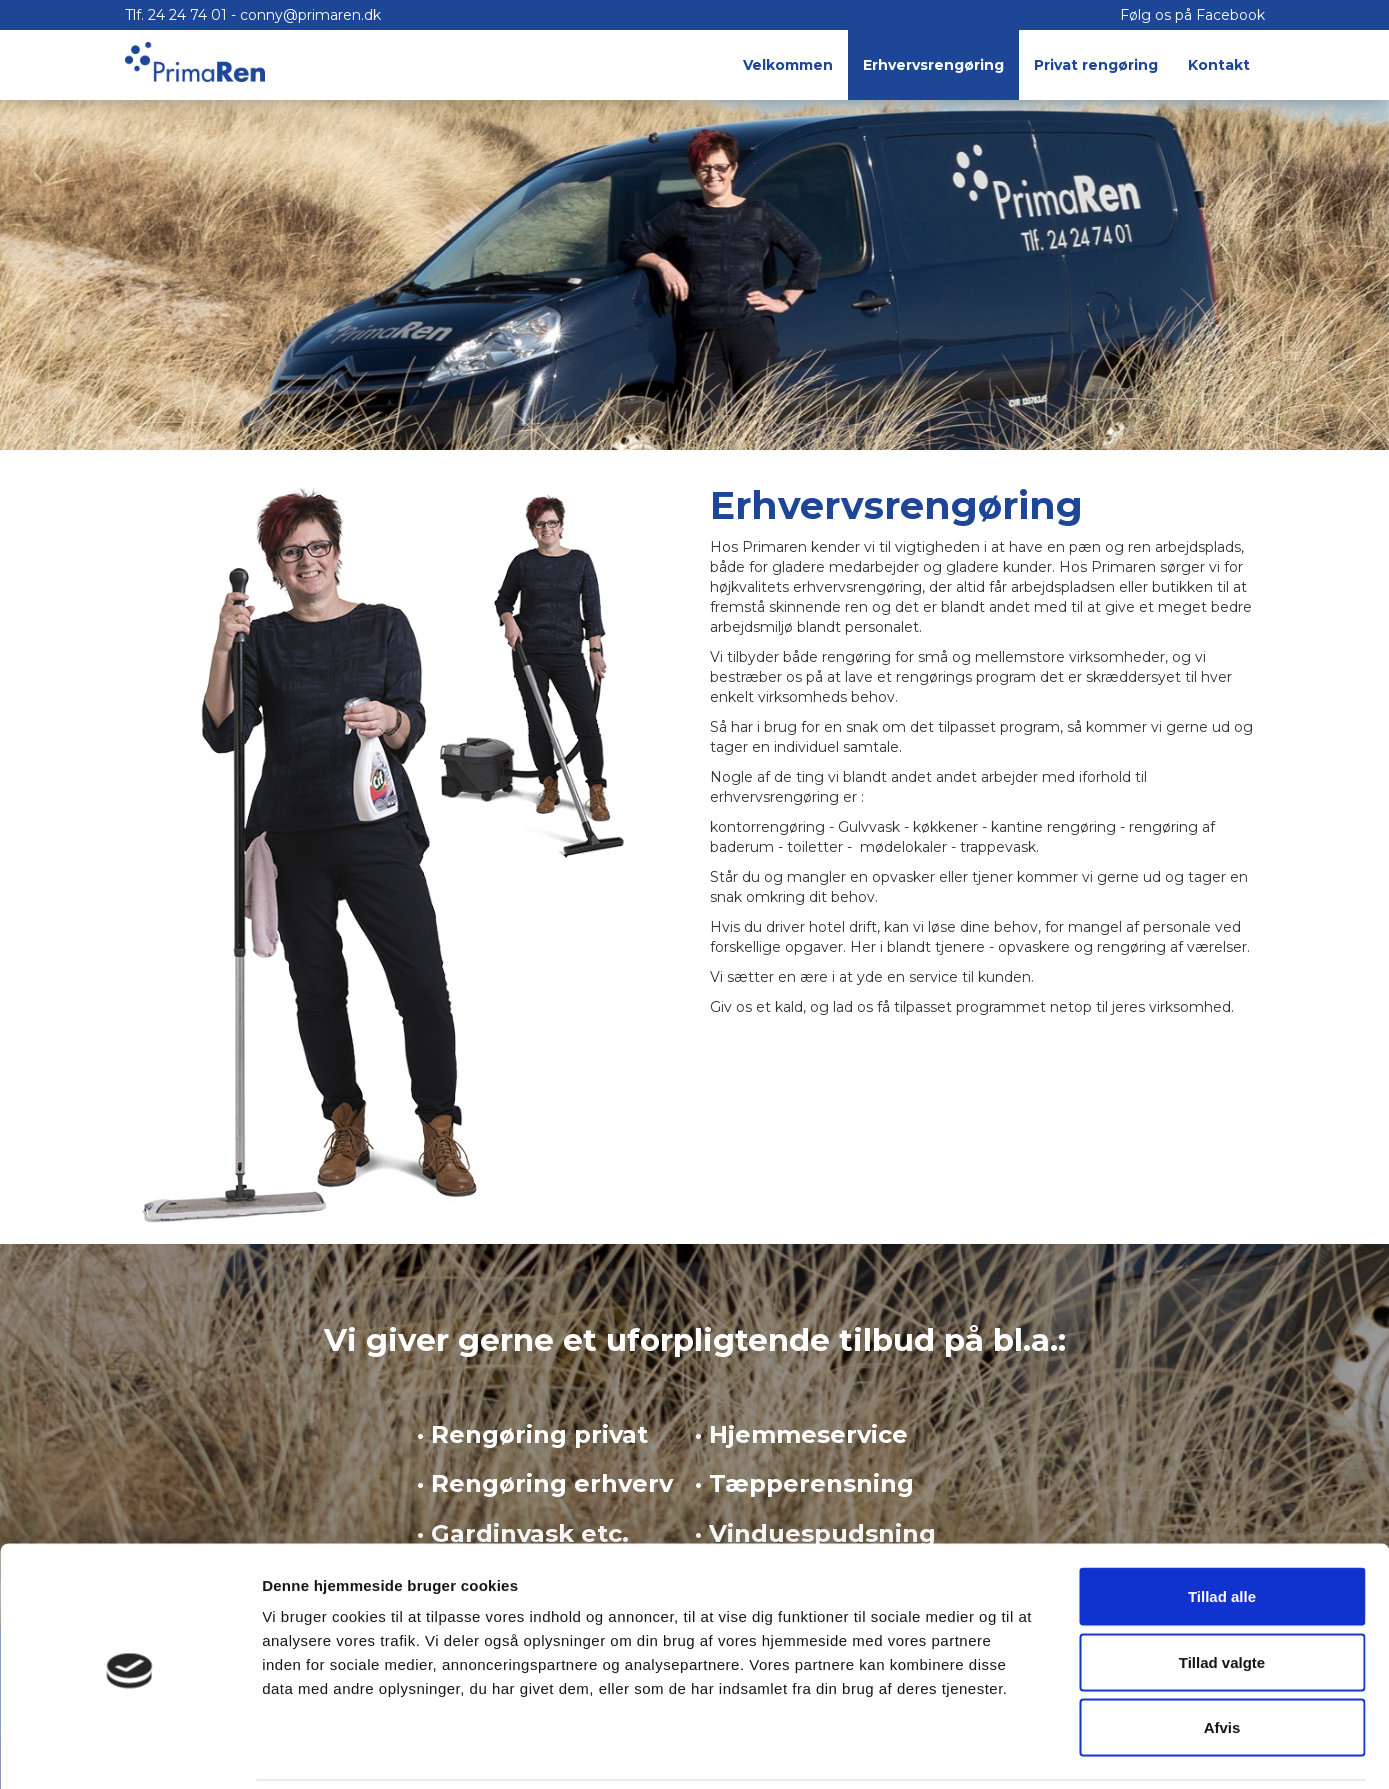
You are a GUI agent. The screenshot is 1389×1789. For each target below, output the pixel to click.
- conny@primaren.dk (306, 15)
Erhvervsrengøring (933, 65)
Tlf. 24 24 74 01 (178, 15)
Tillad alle (1222, 1526)
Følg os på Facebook (1192, 15)
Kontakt (1219, 65)
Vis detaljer (1039, 1749)
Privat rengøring (1096, 65)
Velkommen (788, 65)
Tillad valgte (1222, 1592)
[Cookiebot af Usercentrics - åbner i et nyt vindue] (129, 1750)
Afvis (1222, 1657)
